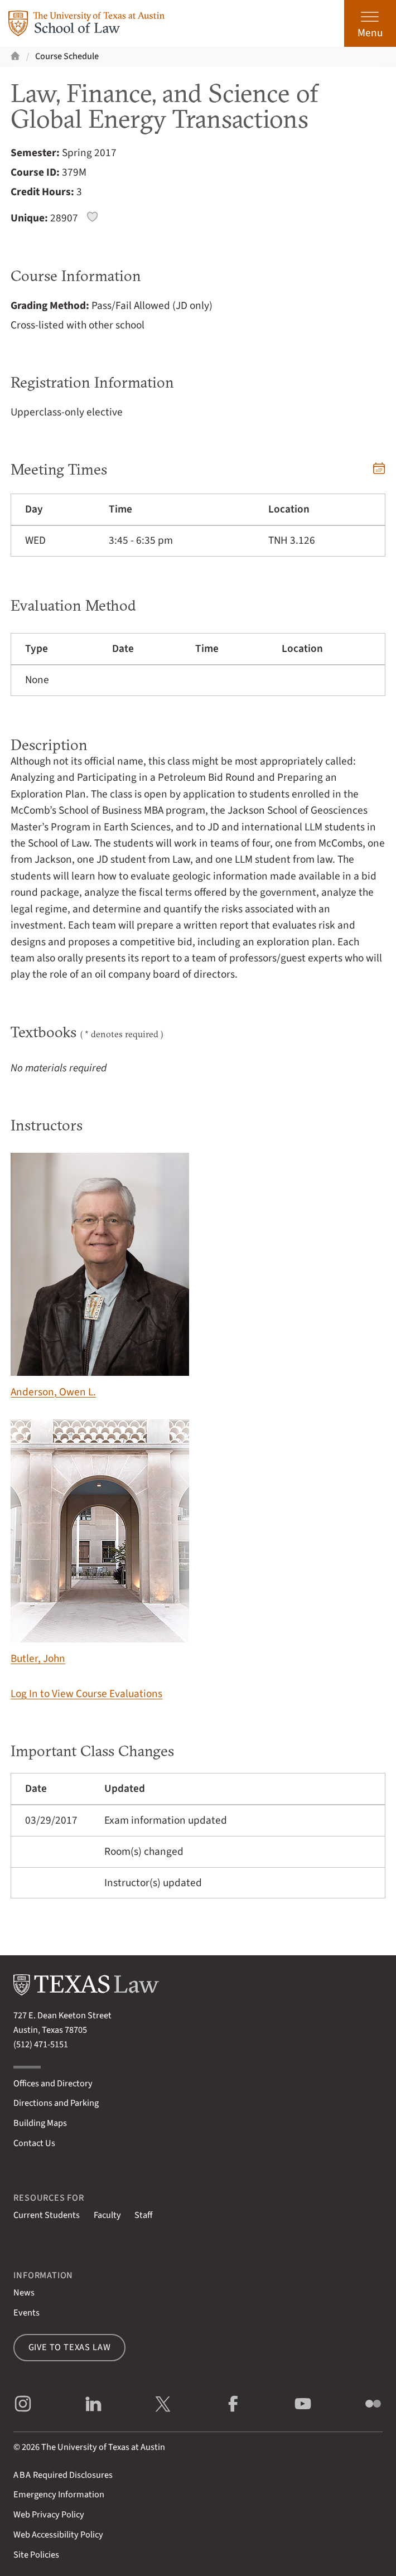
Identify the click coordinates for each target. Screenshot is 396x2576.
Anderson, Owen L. (100, 1276)
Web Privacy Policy (48, 2514)
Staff (143, 2215)
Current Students (46, 2215)
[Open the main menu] (370, 23)
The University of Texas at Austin (103, 2447)
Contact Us (34, 2143)
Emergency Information (58, 2494)
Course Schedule (67, 56)
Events (26, 2312)
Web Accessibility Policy (58, 2534)
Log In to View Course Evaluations (86, 1694)
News (24, 2292)
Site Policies (36, 2554)
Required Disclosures (63, 2475)
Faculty (107, 2215)
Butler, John (100, 1542)
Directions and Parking (56, 2103)
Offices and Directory (53, 2083)
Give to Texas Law (69, 2347)
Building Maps (40, 2123)
